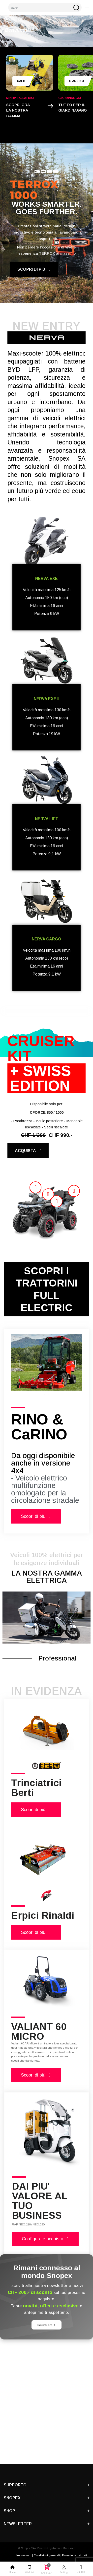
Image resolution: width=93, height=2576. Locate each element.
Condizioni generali (47, 2555)
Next (74, 1362)
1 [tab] (44, 1394)
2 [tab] (49, 1394)
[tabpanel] (46, 1362)
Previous (18, 1362)
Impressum (23, 2555)
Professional (57, 1658)
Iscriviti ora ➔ (46, 2325)
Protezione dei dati (74, 2555)
